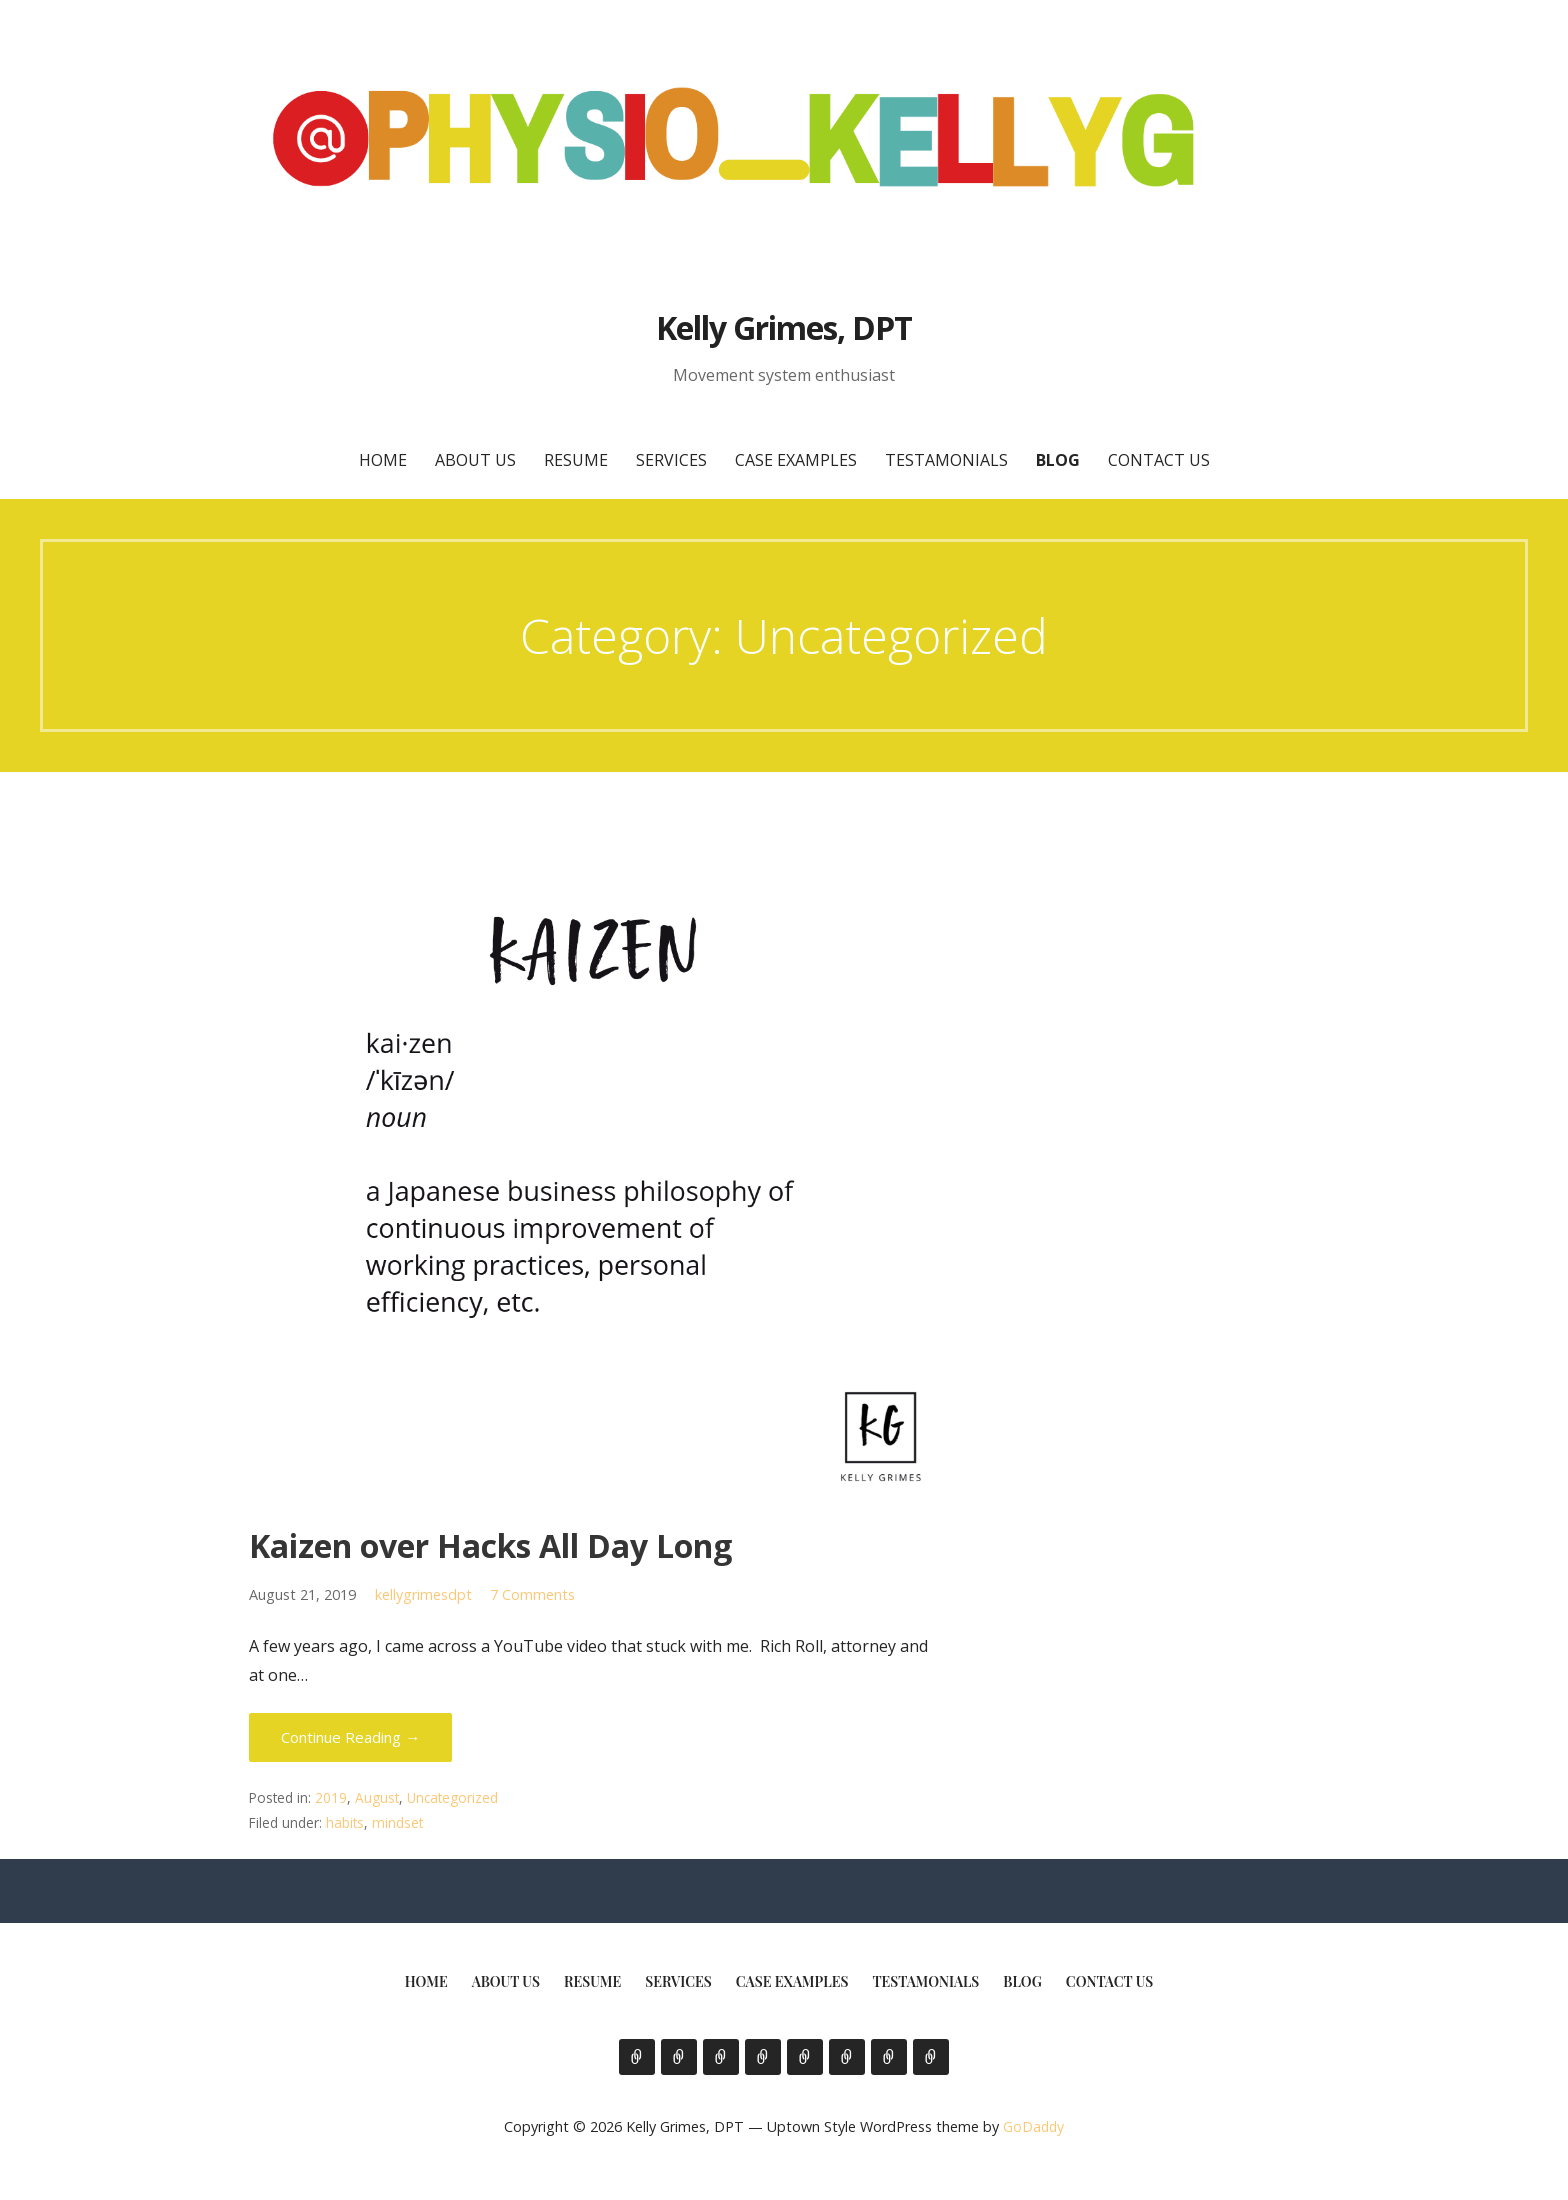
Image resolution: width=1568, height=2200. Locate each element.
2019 (331, 1797)
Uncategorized (452, 1797)
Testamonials (946, 460)
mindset (397, 1822)
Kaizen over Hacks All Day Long (490, 1545)
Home (383, 460)
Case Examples (796, 460)
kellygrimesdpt (423, 1594)
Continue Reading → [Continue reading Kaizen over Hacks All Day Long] (350, 1737)
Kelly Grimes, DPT (784, 327)
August (377, 1797)
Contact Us (1159, 460)
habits (345, 1822)
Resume (576, 460)
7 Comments (532, 1594)
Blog (1058, 460)
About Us (475, 460)
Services (671, 460)
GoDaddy (1033, 2126)
